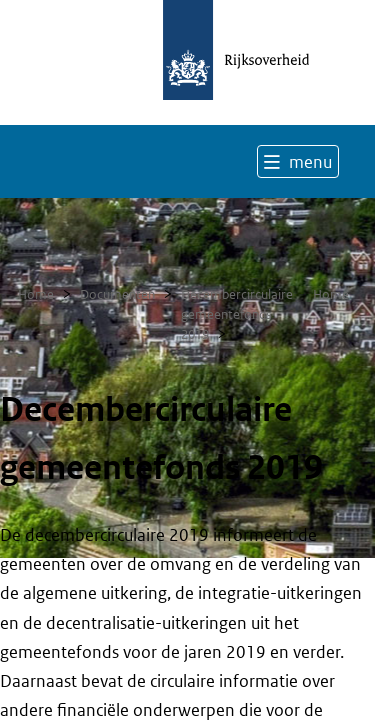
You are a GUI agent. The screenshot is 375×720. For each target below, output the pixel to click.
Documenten (117, 294)
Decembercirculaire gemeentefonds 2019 (237, 314)
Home (36, 294)
